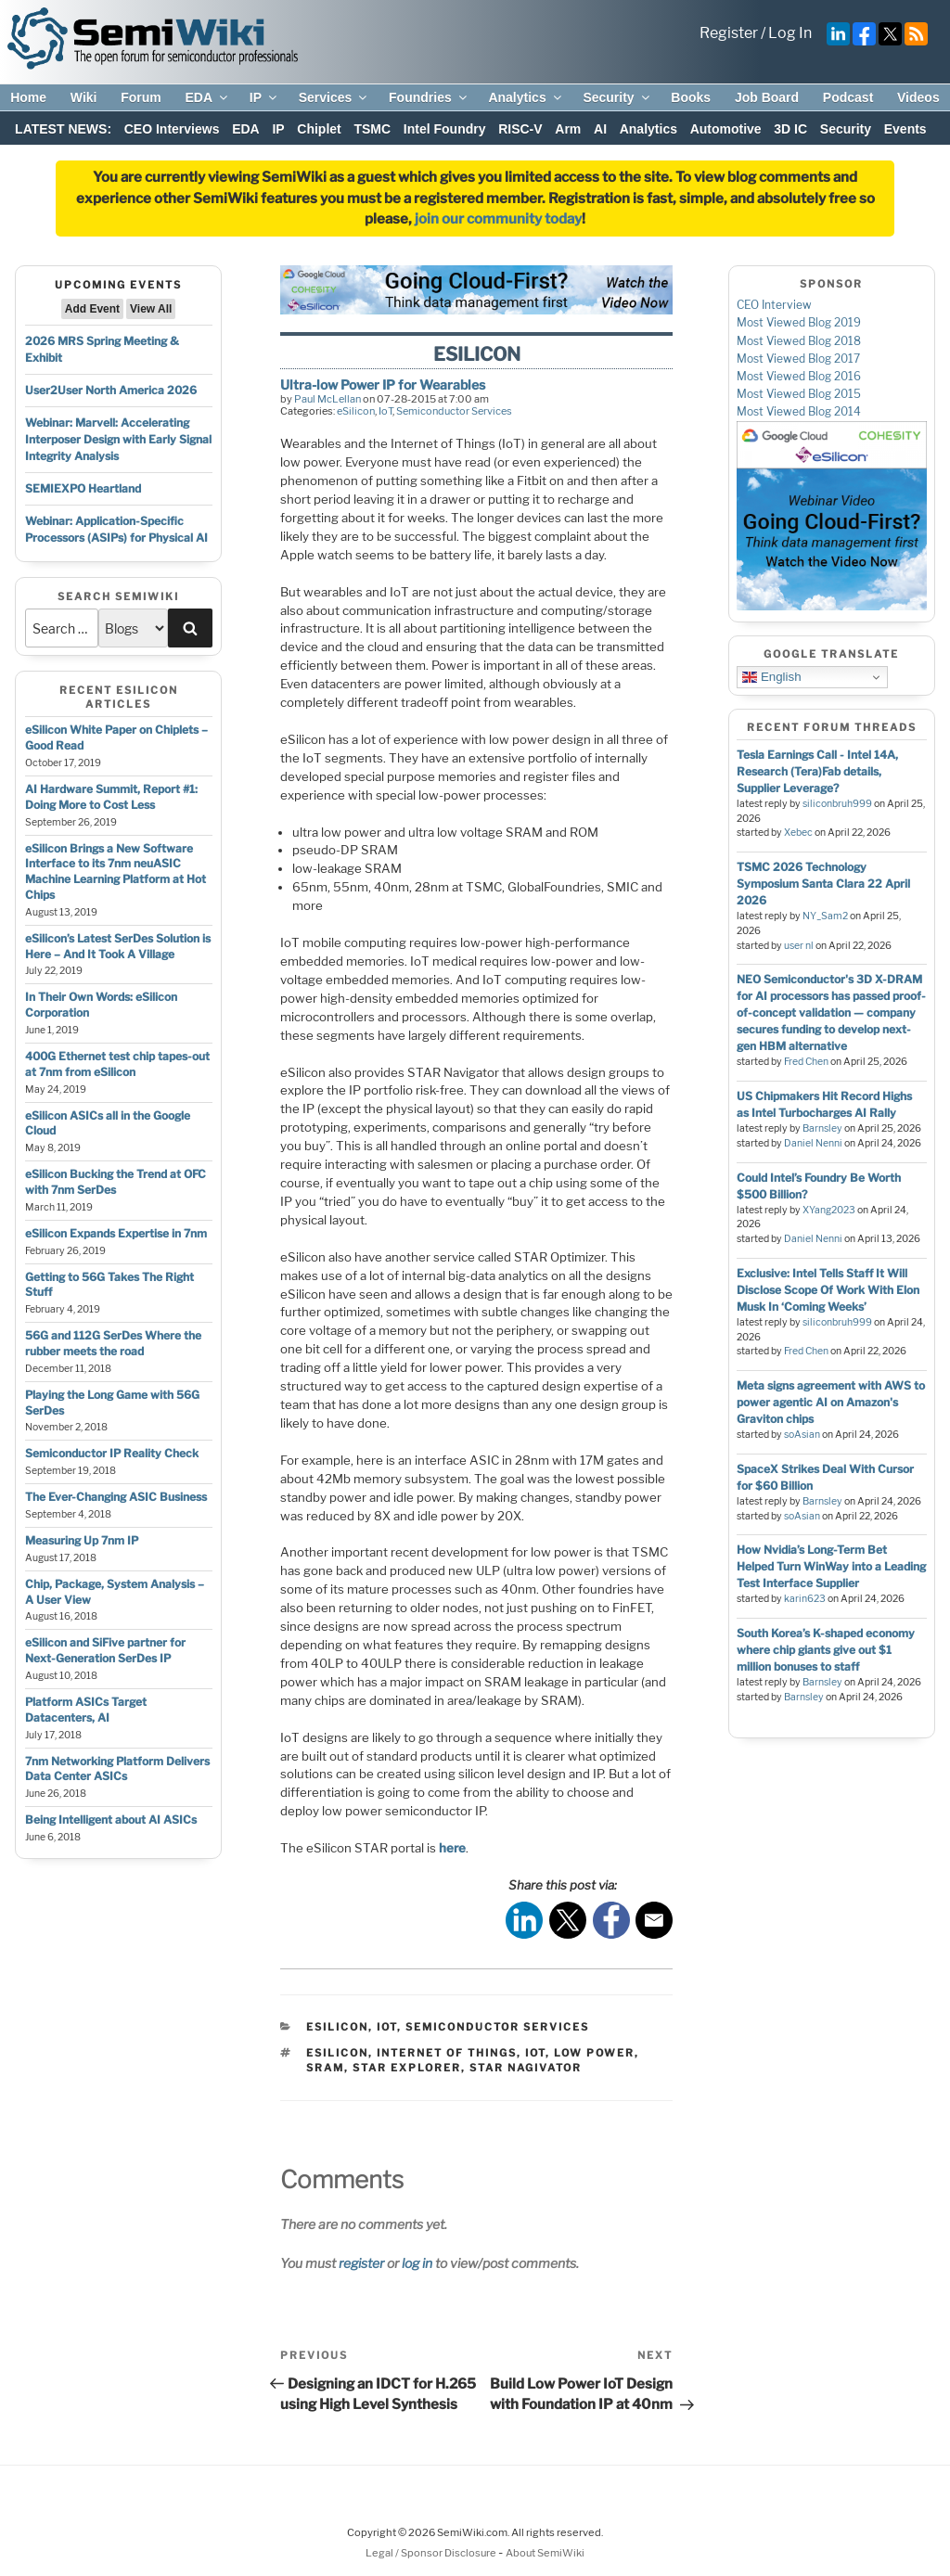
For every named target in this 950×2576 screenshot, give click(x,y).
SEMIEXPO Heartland (83, 488)
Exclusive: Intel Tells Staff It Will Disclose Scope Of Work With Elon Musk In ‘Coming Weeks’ (828, 1290)
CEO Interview (774, 305)
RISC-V (520, 129)
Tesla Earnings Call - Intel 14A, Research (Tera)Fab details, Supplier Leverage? (817, 771)
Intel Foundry (445, 129)
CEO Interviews (172, 129)
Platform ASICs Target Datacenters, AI (86, 1709)
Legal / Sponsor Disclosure (432, 2552)
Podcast (848, 97)
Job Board (767, 97)
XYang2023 (828, 1210)
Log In (790, 33)
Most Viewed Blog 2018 (799, 341)
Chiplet (318, 129)
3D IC (790, 129)
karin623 (805, 1599)
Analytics (525, 97)
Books (691, 97)
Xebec (798, 833)
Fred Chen (806, 1062)
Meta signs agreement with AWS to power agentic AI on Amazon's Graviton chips (831, 1402)
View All (151, 308)
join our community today (498, 219)
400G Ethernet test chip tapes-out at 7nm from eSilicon (117, 1064)
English (771, 677)
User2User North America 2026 (111, 390)
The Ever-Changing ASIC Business (116, 1497)
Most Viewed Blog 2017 (798, 358)
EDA (207, 97)
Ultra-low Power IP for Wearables (382, 384)
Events (905, 129)
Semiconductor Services (454, 410)
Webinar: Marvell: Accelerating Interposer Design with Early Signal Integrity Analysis (118, 439)
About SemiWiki (545, 2552)
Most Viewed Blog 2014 (799, 411)
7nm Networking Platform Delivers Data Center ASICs (117, 1769)
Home (28, 97)
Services (334, 97)
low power (594, 2052)
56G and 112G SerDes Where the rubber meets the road (113, 1343)
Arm (568, 129)
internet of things (447, 2052)
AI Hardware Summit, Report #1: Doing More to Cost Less (111, 797)
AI (600, 129)
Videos (918, 97)
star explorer (407, 2067)
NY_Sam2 (825, 916)
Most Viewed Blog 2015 (799, 394)
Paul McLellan (327, 398)
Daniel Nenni (813, 1143)
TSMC (372, 129)
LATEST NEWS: (63, 129)
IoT (385, 410)
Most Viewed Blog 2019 (799, 322)
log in (417, 2263)
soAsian (802, 1435)
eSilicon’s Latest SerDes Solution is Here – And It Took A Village (118, 946)
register (361, 2263)
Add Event (92, 308)
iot (535, 2052)
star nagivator (525, 2067)
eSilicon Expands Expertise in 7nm (116, 1233)
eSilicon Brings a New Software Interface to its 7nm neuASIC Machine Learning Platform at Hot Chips (115, 871)
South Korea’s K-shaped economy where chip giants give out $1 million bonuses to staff (826, 1649)
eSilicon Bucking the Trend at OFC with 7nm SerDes (115, 1182)
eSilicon (356, 410)
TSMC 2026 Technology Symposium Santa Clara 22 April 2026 (823, 883)
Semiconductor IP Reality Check (112, 1453)
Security (617, 97)
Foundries (429, 97)
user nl (799, 946)
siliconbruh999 (837, 804)
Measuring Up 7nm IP (81, 1540)
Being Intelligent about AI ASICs (111, 1819)
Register (729, 33)
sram (325, 2067)
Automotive (726, 129)
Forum (141, 97)
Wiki (84, 97)
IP (264, 97)
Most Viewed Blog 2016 (799, 376)
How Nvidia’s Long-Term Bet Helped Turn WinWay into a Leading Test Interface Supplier (831, 1566)
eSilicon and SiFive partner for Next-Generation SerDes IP (105, 1650)
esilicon (337, 2052)
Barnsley (822, 1128)
